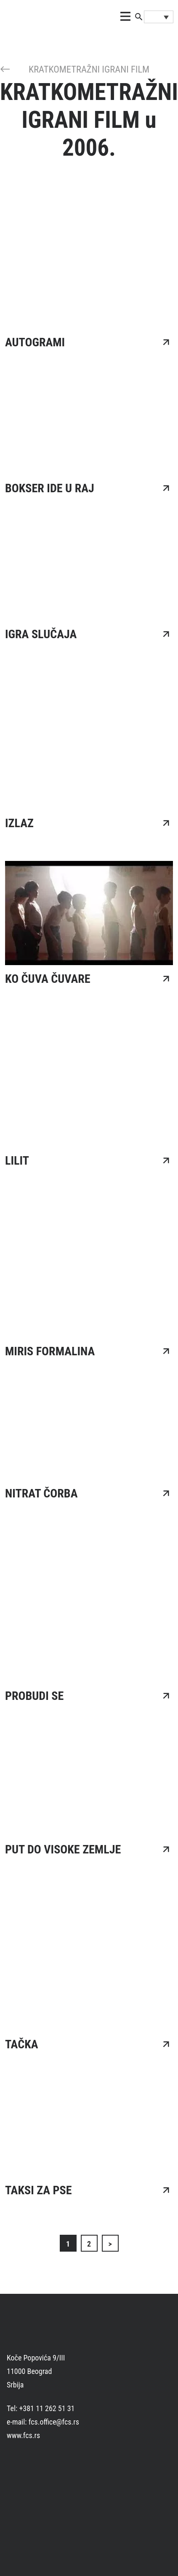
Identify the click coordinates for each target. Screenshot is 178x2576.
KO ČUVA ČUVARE (47, 979)
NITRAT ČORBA (41, 1493)
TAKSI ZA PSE (38, 2190)
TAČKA (21, 2044)
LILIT (17, 1161)
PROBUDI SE (34, 1696)
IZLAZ (19, 823)
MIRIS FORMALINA (50, 1351)
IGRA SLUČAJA (41, 634)
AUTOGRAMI (35, 342)
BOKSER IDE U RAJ (49, 488)
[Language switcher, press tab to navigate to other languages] (158, 17)
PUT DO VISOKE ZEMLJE (63, 1849)
